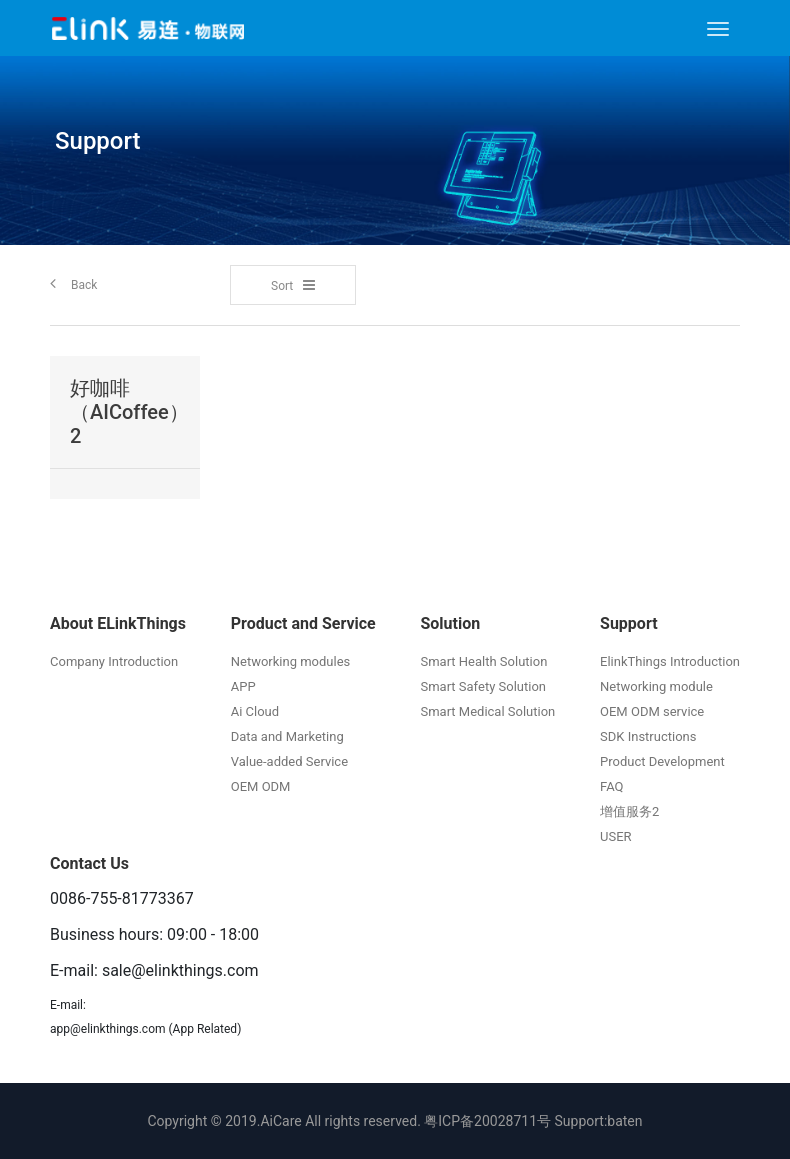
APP (243, 686)
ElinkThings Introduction (670, 661)
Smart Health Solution (483, 661)
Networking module (656, 686)
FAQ (611, 786)
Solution (450, 623)
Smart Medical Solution (487, 711)
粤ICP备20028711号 (487, 1121)
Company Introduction (114, 661)
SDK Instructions (648, 736)
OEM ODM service (652, 711)
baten (624, 1121)
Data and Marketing (287, 736)
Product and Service (303, 623)
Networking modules (291, 661)
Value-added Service (289, 761)
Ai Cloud (255, 711)
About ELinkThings (118, 623)
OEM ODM (261, 786)
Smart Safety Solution (483, 686)
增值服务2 (629, 811)
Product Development (662, 761)
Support (629, 623)
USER (616, 836)
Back (73, 283)
